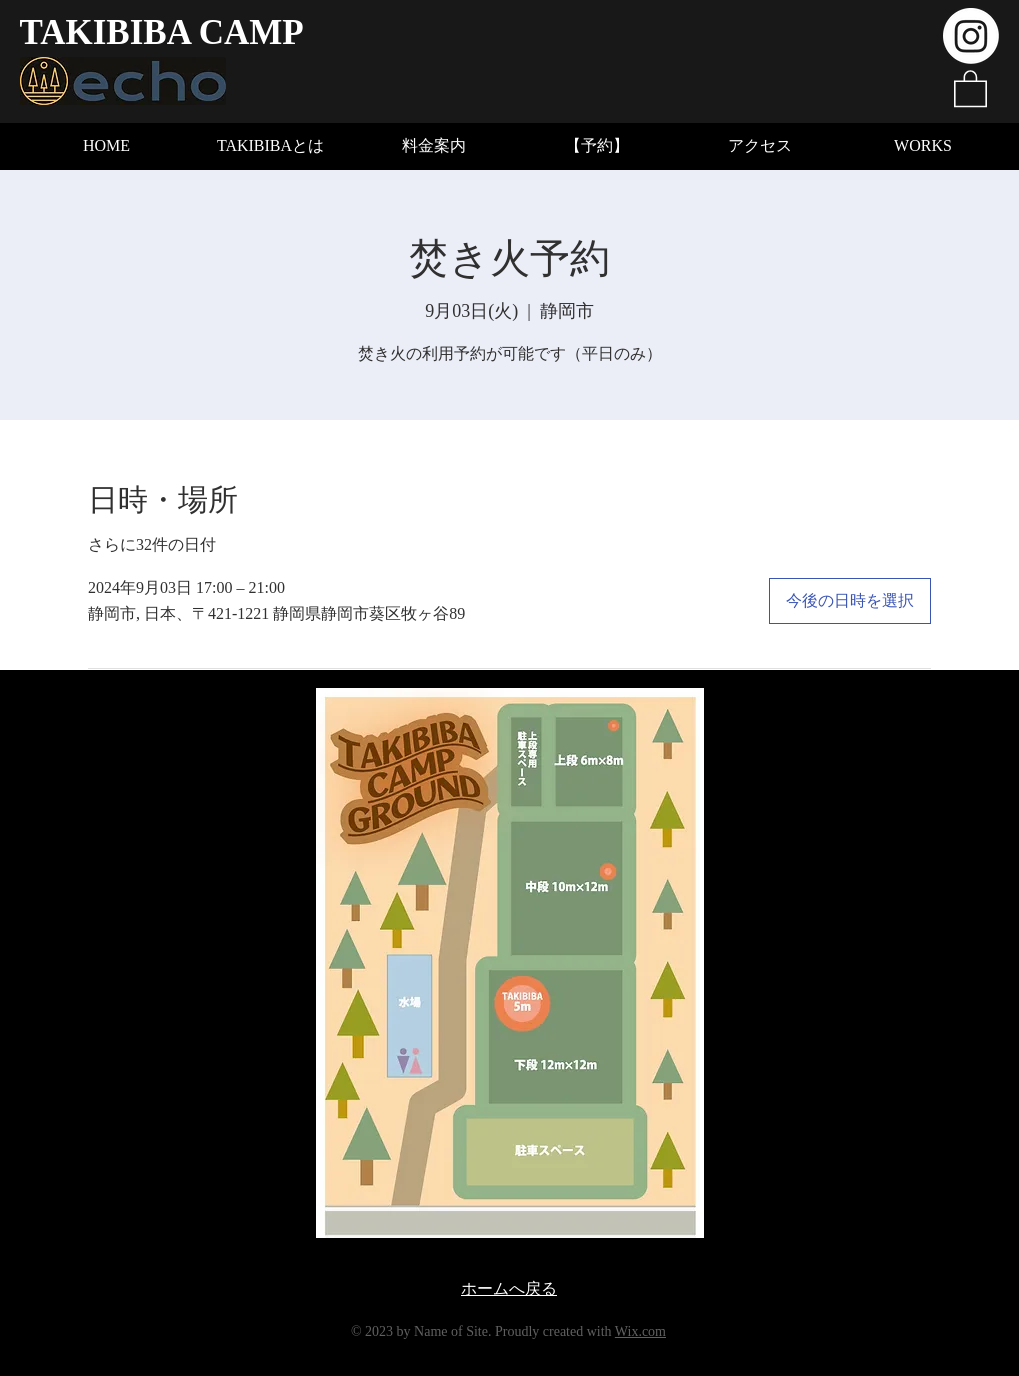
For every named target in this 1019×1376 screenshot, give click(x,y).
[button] (970, 87)
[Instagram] (971, 36)
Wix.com (640, 1331)
